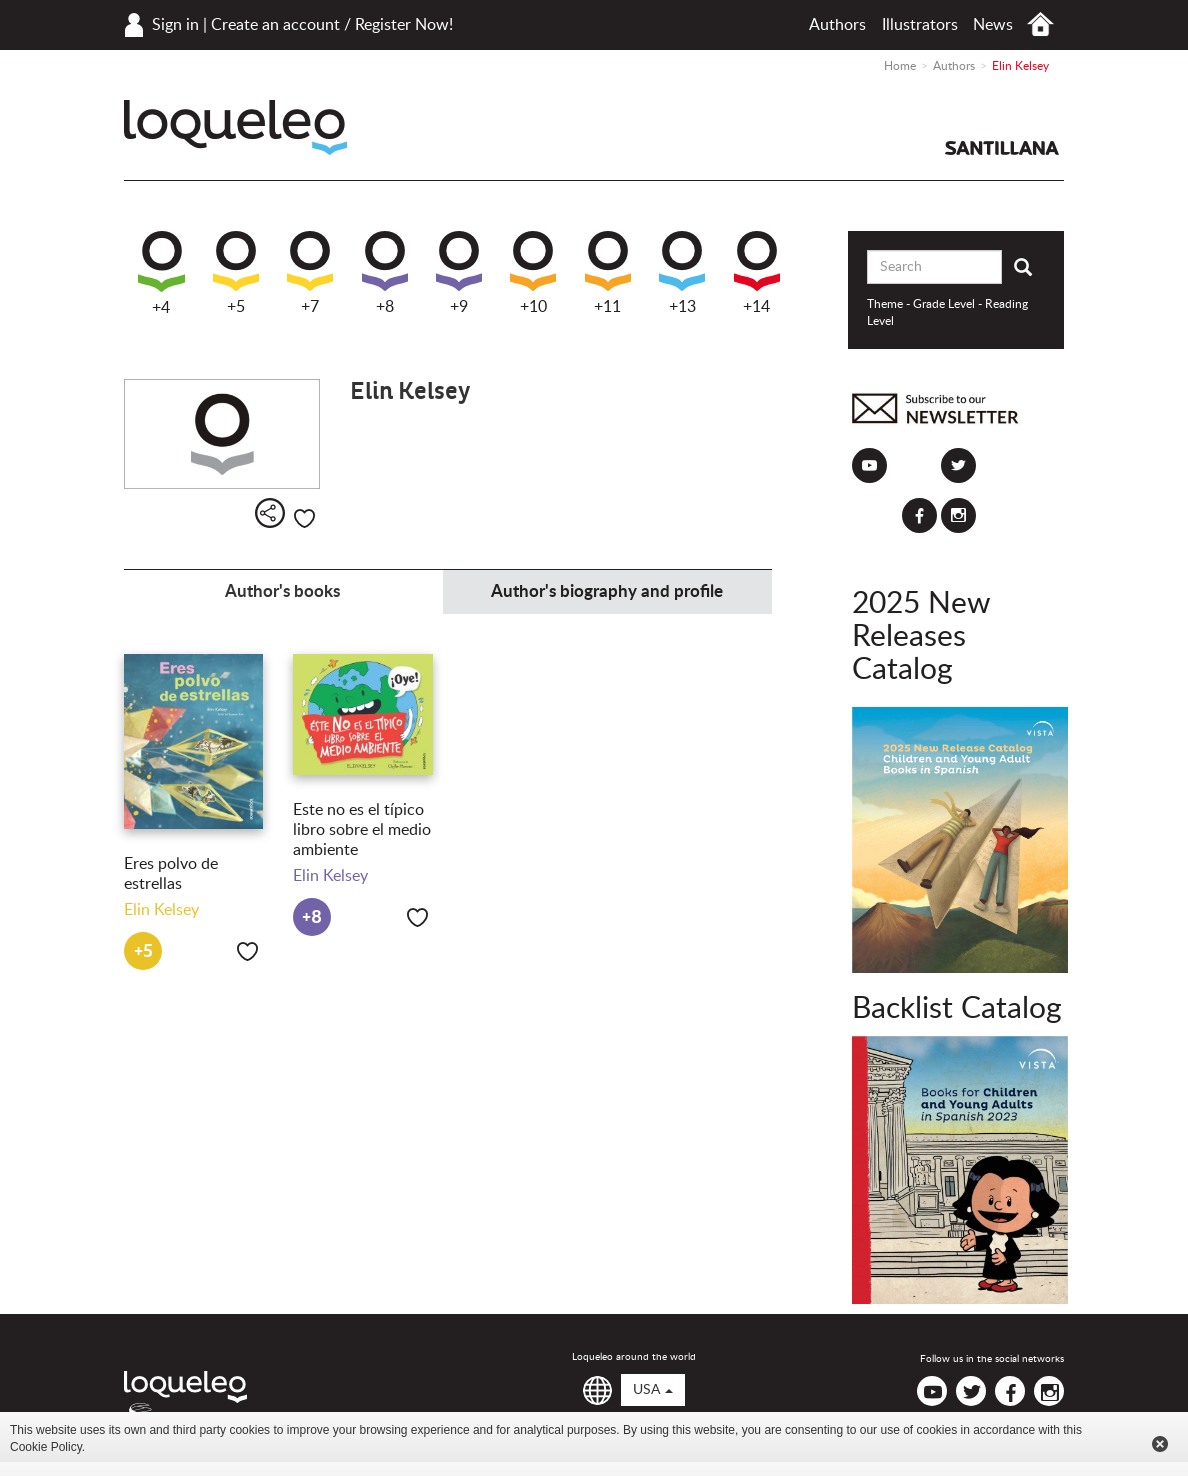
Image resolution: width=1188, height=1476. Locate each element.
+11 (608, 273)
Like (304, 518)
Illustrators (920, 25)
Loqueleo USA (235, 127)
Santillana (1002, 148)
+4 (161, 273)
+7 (310, 273)
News (993, 25)
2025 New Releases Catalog (921, 637)
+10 (533, 273)
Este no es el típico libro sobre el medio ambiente (362, 830)
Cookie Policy (46, 1447)
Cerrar (1160, 1444)
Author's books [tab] (282, 591)
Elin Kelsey (161, 910)
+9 (459, 273)
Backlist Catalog (957, 1009)
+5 (236, 273)
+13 (682, 273)
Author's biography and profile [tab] (607, 591)
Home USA (1040, 24)
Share (270, 513)
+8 (385, 273)
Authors (837, 25)
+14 (757, 273)
